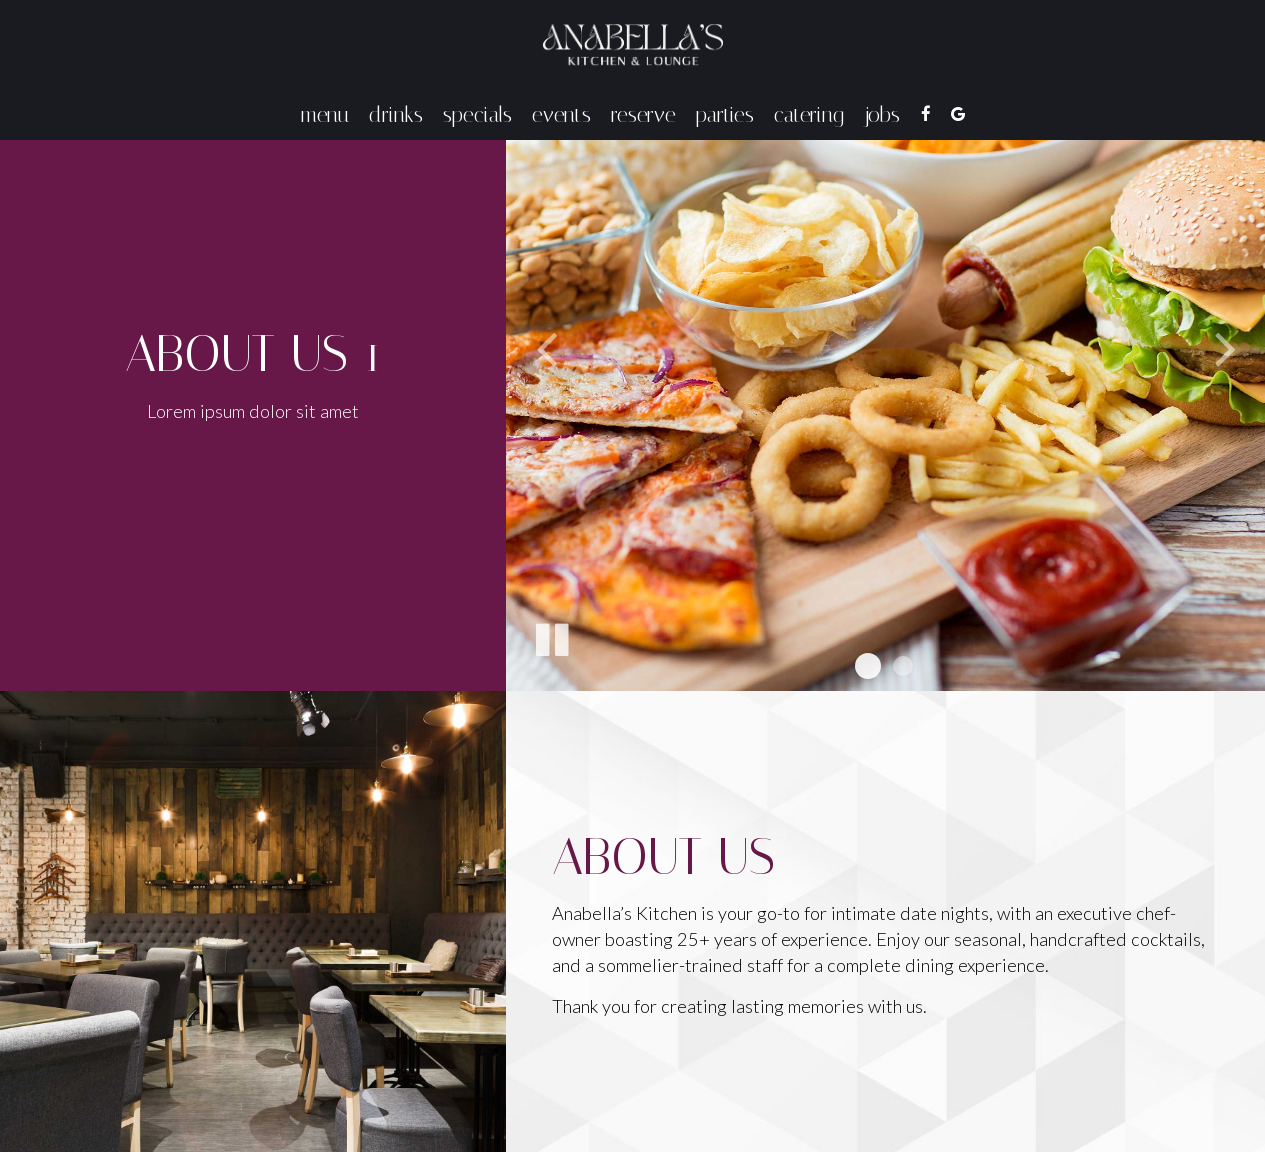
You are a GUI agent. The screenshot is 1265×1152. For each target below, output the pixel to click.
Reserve (643, 115)
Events (561, 115)
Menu (325, 115)
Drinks (396, 115)
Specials (477, 115)
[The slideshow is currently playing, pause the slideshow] (551, 636)
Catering (809, 115)
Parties (725, 115)
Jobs (882, 115)
